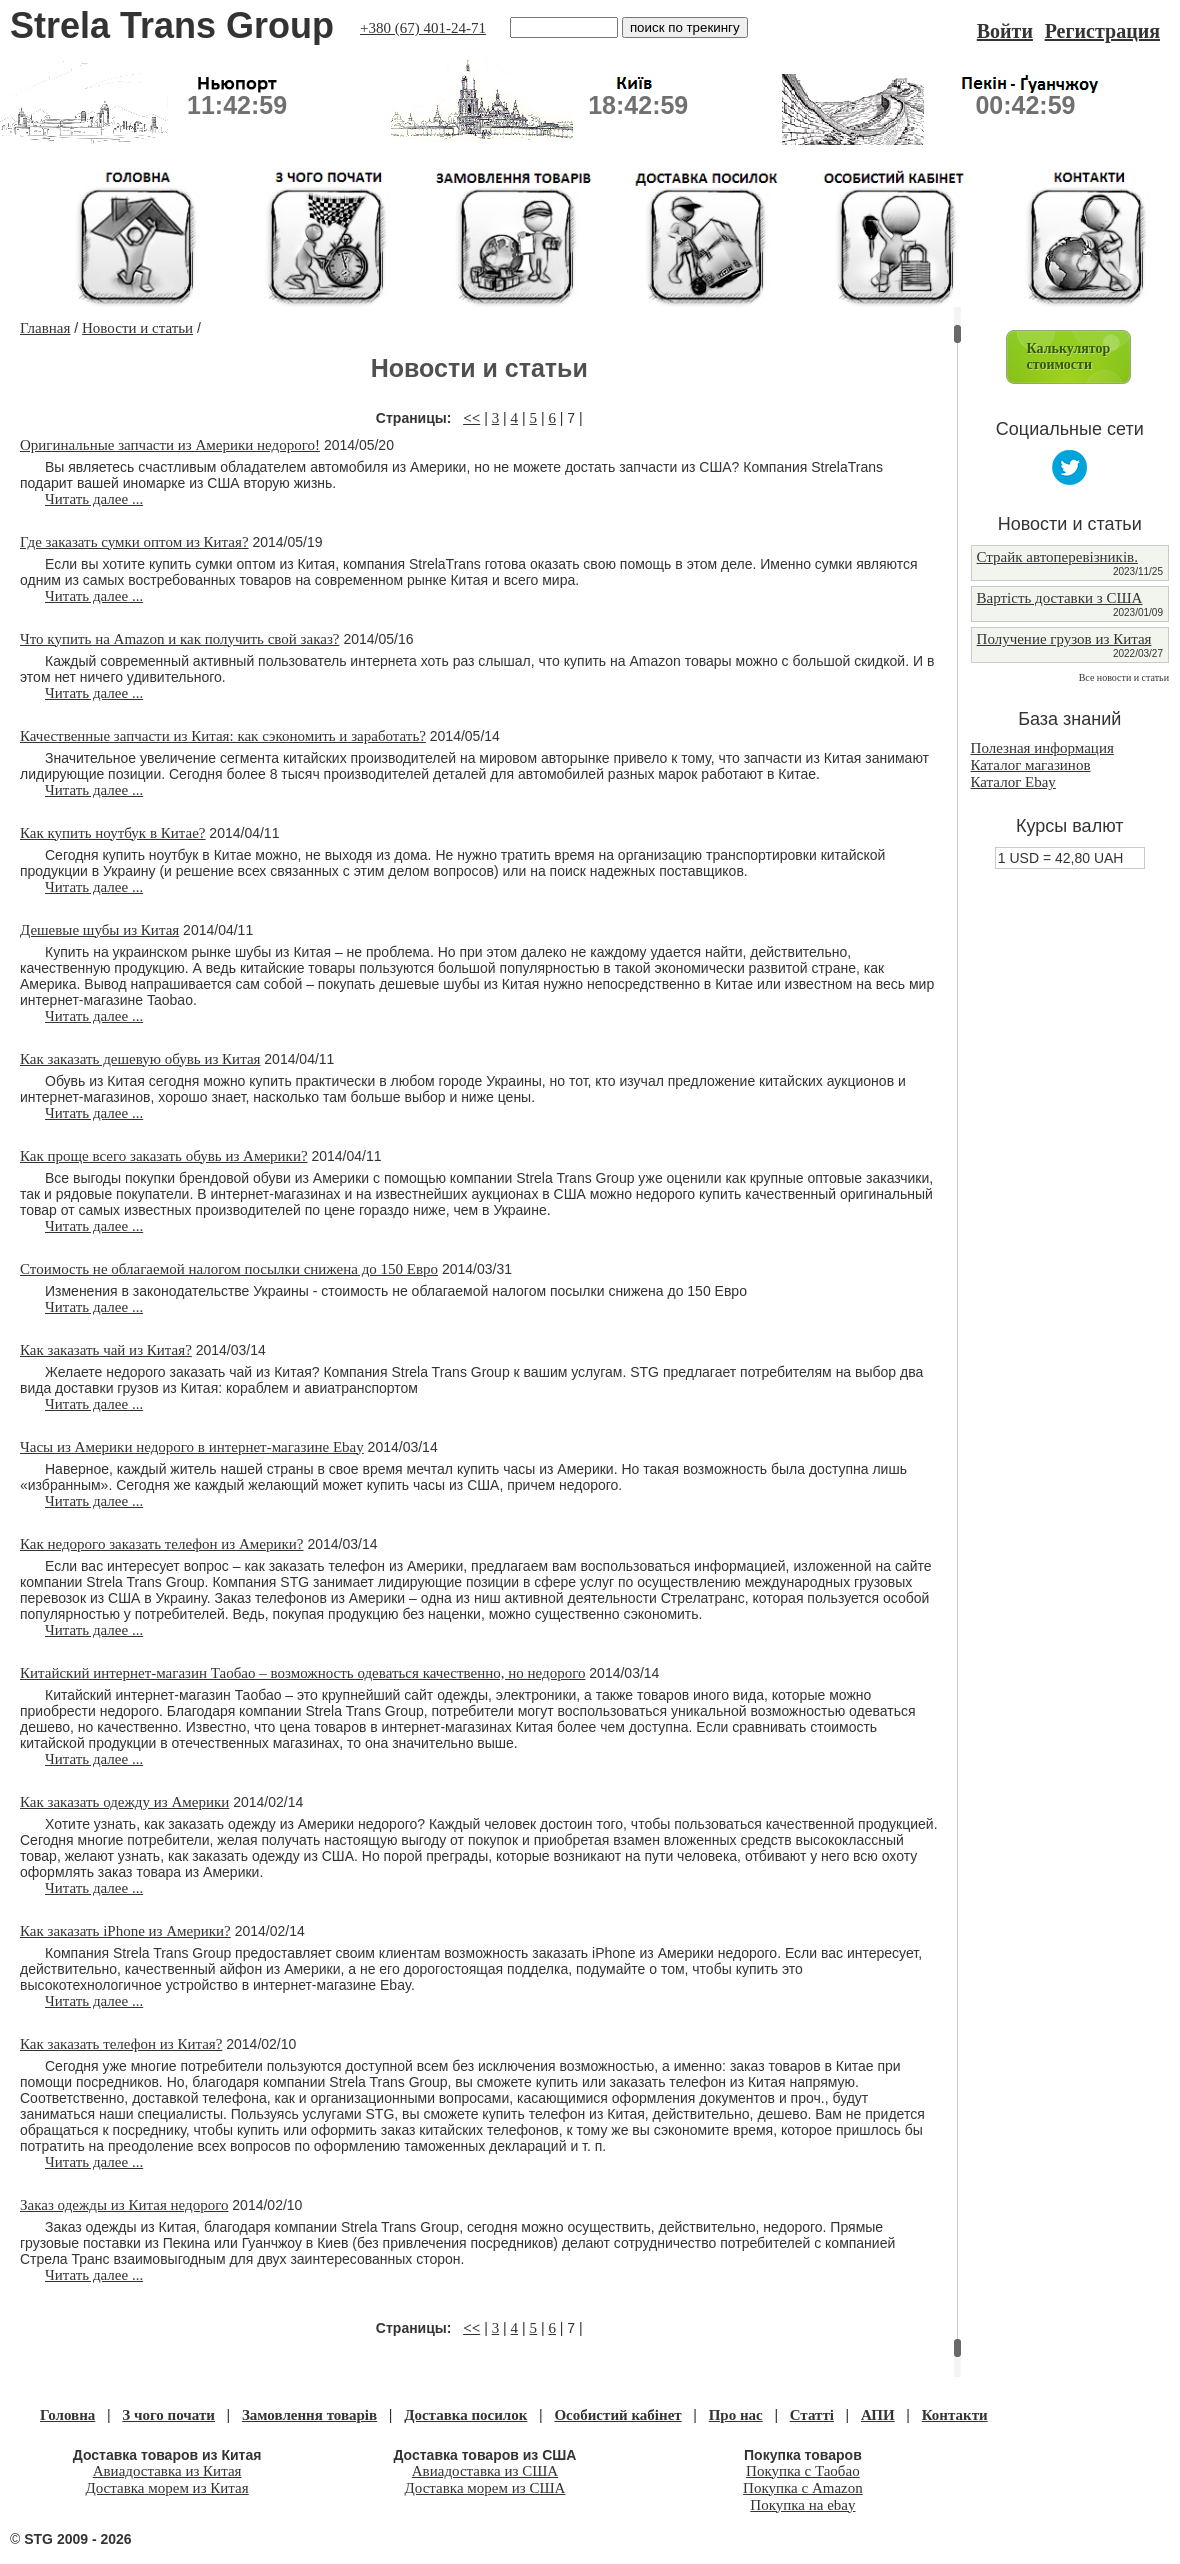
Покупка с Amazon (803, 2488)
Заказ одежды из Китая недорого (124, 2205)
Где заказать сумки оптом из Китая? (134, 542)
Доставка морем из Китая (167, 2488)
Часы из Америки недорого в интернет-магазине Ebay (192, 1447)
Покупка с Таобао (803, 2471)
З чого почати (168, 2415)
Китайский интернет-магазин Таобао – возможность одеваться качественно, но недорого (302, 1673)
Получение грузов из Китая (1064, 639)
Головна (67, 2415)
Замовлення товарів (309, 2415)
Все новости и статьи (1124, 677)
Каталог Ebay (1013, 782)
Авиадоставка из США (485, 2471)
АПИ (878, 2415)
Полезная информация (1042, 748)
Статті (812, 2415)
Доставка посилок (465, 2415)
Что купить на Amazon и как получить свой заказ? (180, 639)
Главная (45, 328)
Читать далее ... (94, 499)
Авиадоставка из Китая (167, 2471)
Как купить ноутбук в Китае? (112, 833)
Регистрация (1102, 31)
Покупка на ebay (802, 2505)
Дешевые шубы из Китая (99, 930)
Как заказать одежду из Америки (124, 1802)
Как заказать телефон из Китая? (121, 2044)
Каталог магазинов (1031, 765)
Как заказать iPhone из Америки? (125, 1931)
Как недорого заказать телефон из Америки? (162, 1544)
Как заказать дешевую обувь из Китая (140, 1059)
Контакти (955, 2415)
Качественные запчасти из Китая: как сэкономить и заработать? (223, 736)
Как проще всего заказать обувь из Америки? (164, 1156)
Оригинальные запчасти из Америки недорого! (170, 445)
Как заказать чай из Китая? (106, 1350)
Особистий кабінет (617, 2415)
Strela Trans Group (172, 25)
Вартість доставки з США (1060, 598)
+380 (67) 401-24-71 (423, 28)
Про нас (736, 2415)
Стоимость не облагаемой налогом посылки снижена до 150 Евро (229, 1269)
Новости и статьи (137, 328)
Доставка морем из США (485, 2488)
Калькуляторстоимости (1069, 356)
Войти (1005, 31)
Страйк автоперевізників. (1057, 557)
